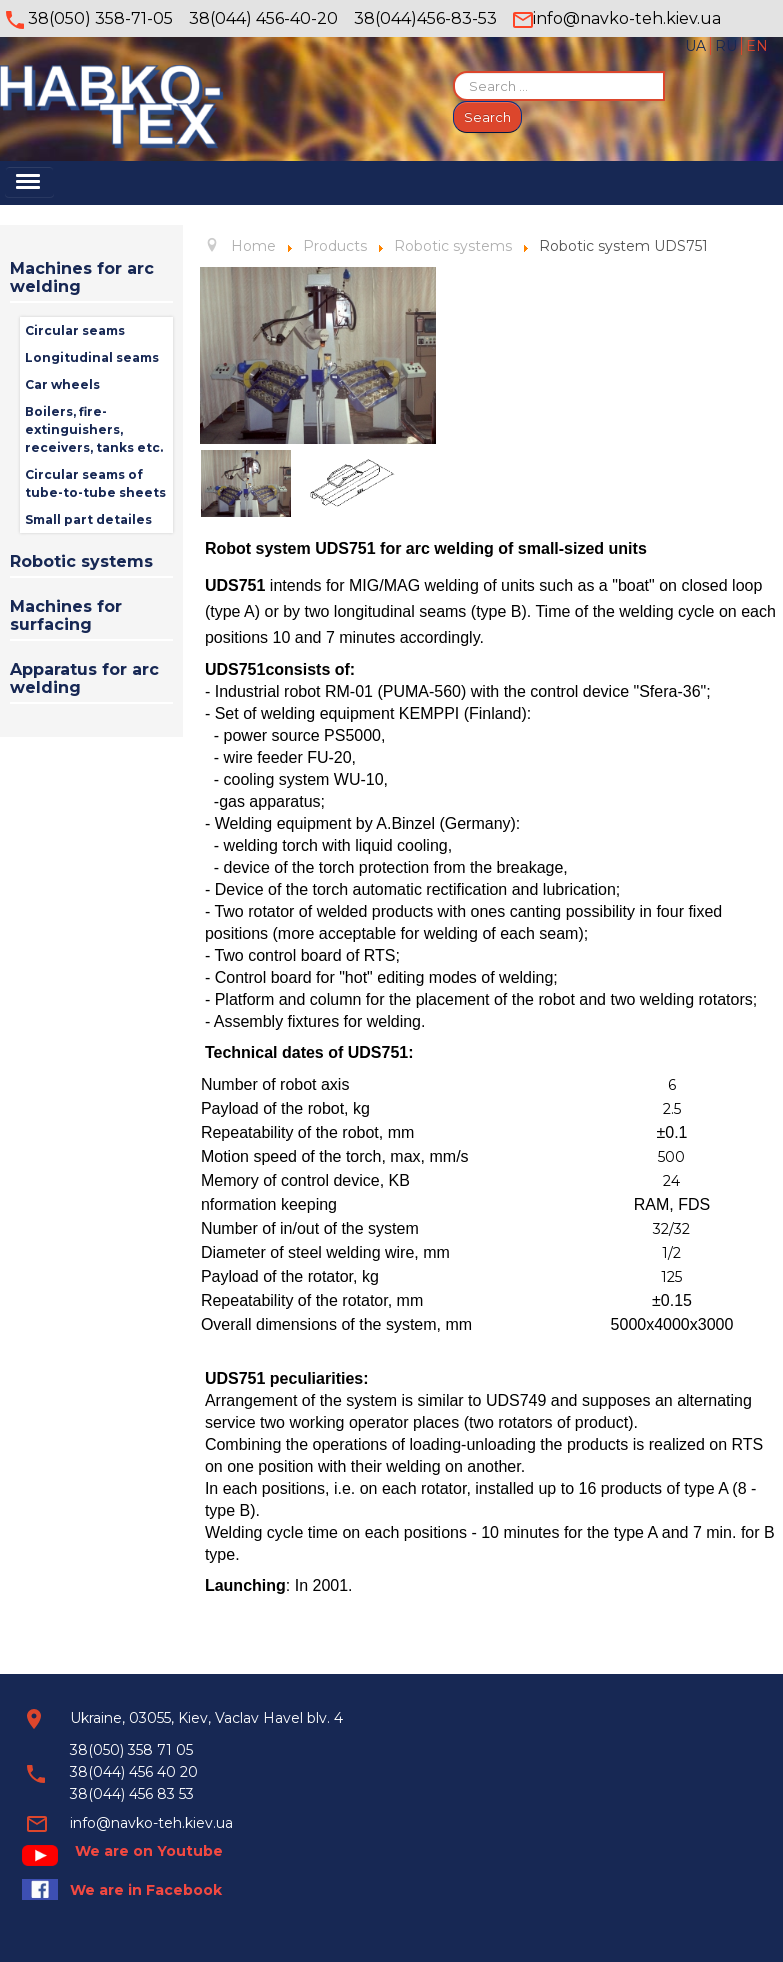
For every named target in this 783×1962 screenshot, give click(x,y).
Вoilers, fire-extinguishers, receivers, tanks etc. (94, 429)
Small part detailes (88, 519)
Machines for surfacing (66, 615)
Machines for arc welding (82, 277)
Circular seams (75, 330)
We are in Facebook (146, 1890)
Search (487, 117)
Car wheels (62, 384)
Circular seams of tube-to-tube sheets (95, 483)
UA (697, 46)
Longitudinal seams (92, 357)
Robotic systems (81, 561)
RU (728, 46)
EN (757, 46)
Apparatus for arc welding (84, 678)
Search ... (453, 71)
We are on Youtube (149, 1851)
